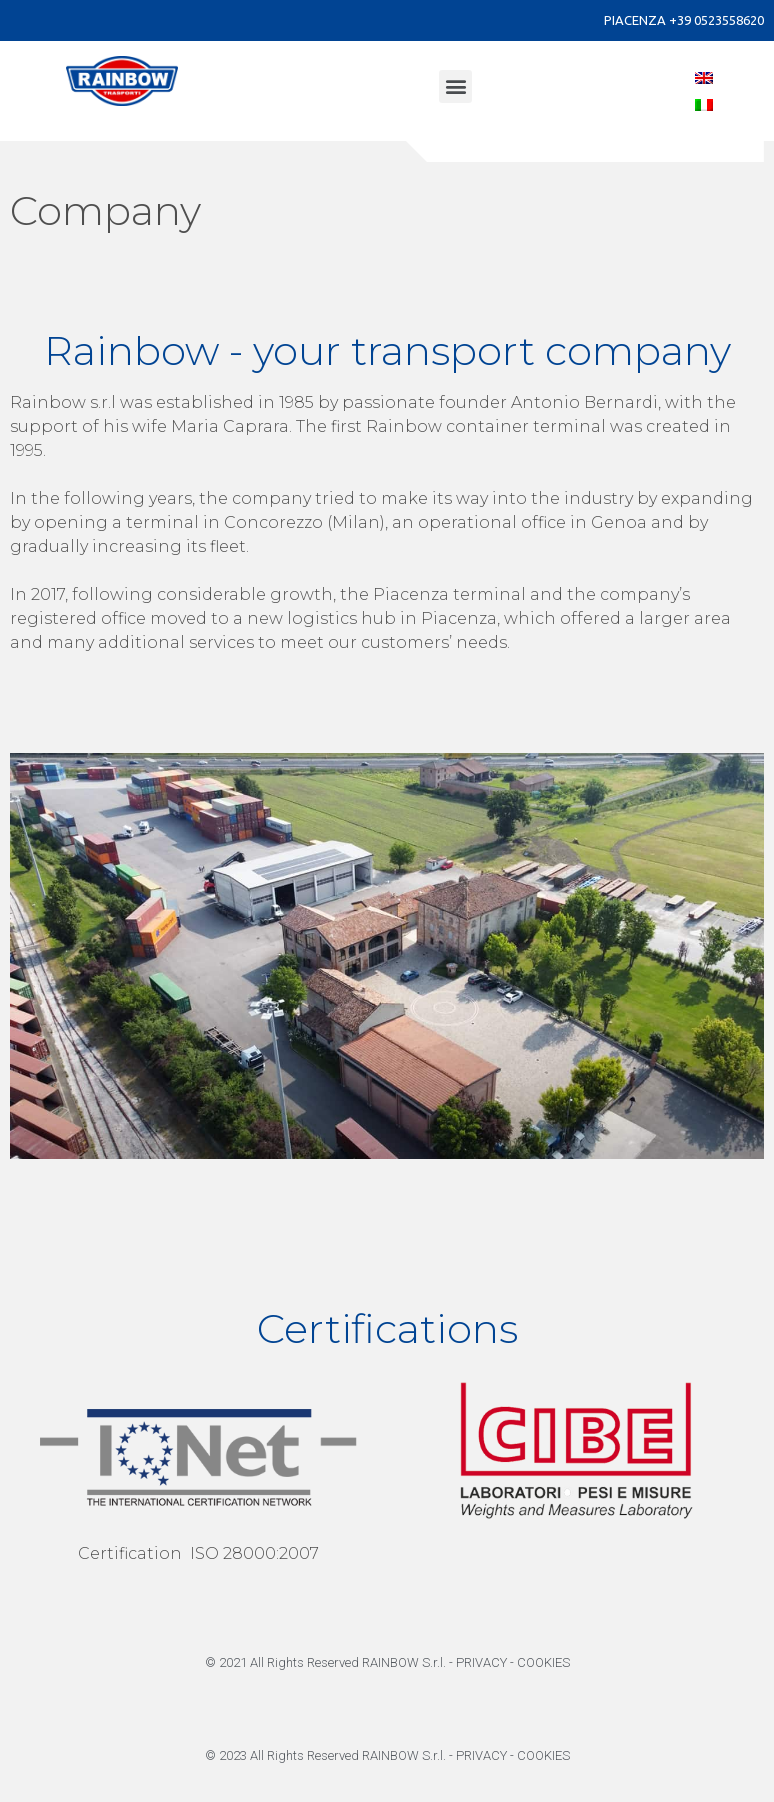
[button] (455, 86)
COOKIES (543, 1662)
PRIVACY (481, 1662)
